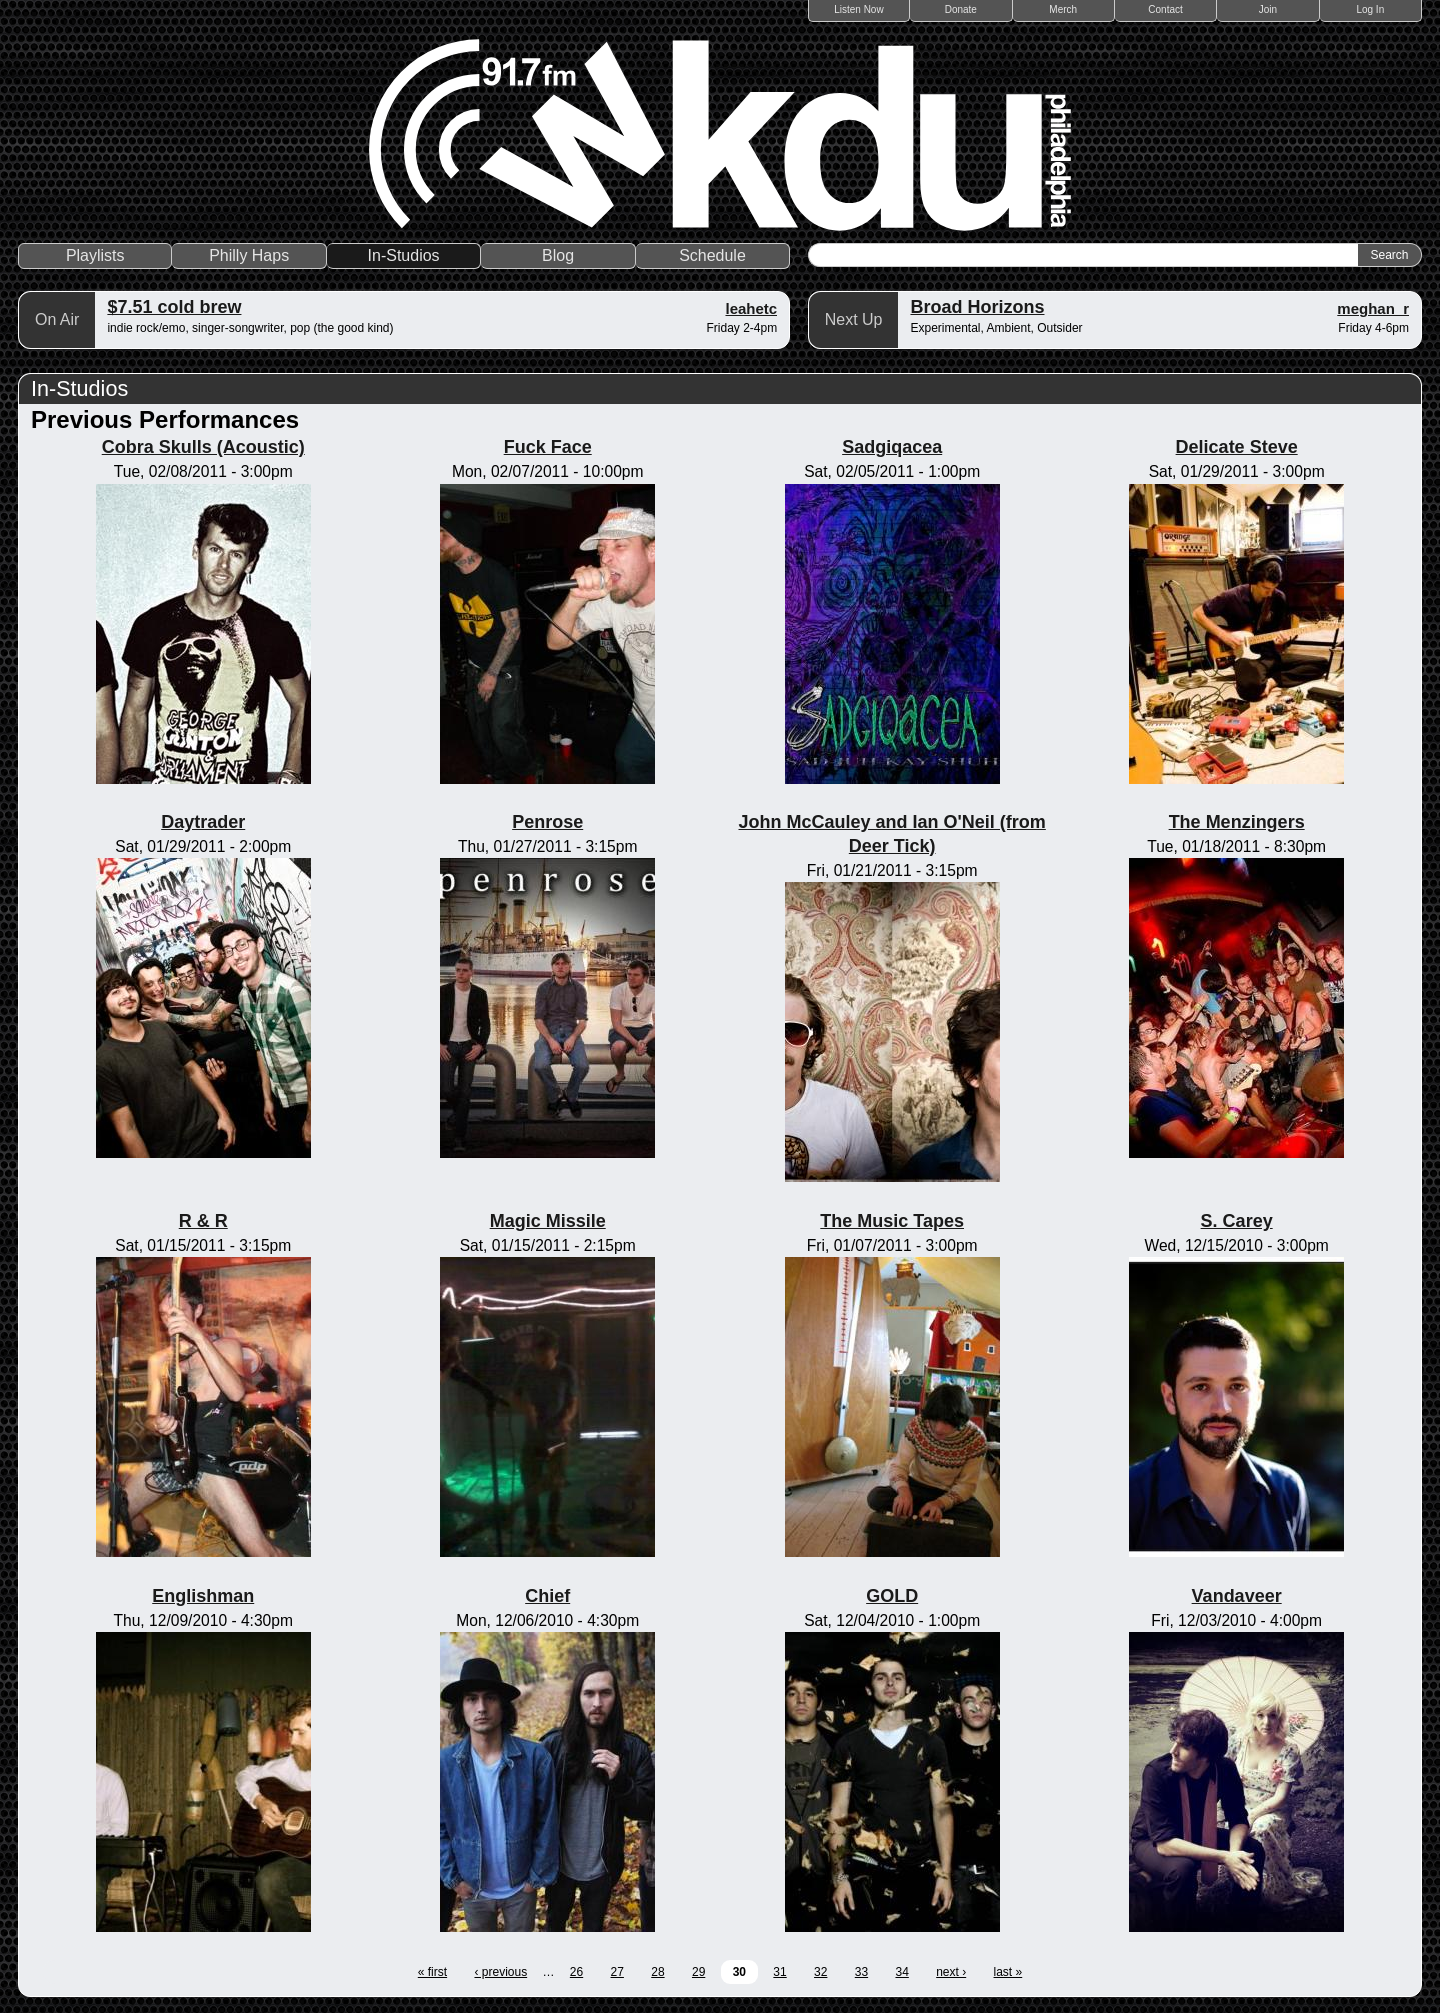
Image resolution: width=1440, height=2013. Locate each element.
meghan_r (1373, 308)
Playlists (95, 255)
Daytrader (203, 822)
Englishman (203, 1596)
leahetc (751, 308)
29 (698, 1972)
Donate (961, 9)
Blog (558, 255)
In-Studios (404, 255)
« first (432, 1972)
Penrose (547, 822)
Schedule (712, 255)
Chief (547, 1596)
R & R (203, 1221)
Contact (1165, 9)
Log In (1370, 9)
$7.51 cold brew (174, 307)
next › (951, 1972)
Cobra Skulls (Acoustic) (203, 447)
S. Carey (1237, 1221)
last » (1008, 1972)
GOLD (892, 1596)
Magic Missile (548, 1221)
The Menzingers (1237, 822)
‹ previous (500, 1972)
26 (576, 1972)
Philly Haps (249, 255)
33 (861, 1972)
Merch (1063, 9)
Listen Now (858, 9)
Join (1268, 9)
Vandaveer (1237, 1596)
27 (617, 1972)
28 (657, 1972)
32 (820, 1972)
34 (901, 1972)
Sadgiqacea (892, 447)
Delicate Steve (1237, 447)
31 (779, 1972)
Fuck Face (548, 447)
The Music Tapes (892, 1221)
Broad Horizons (977, 307)
